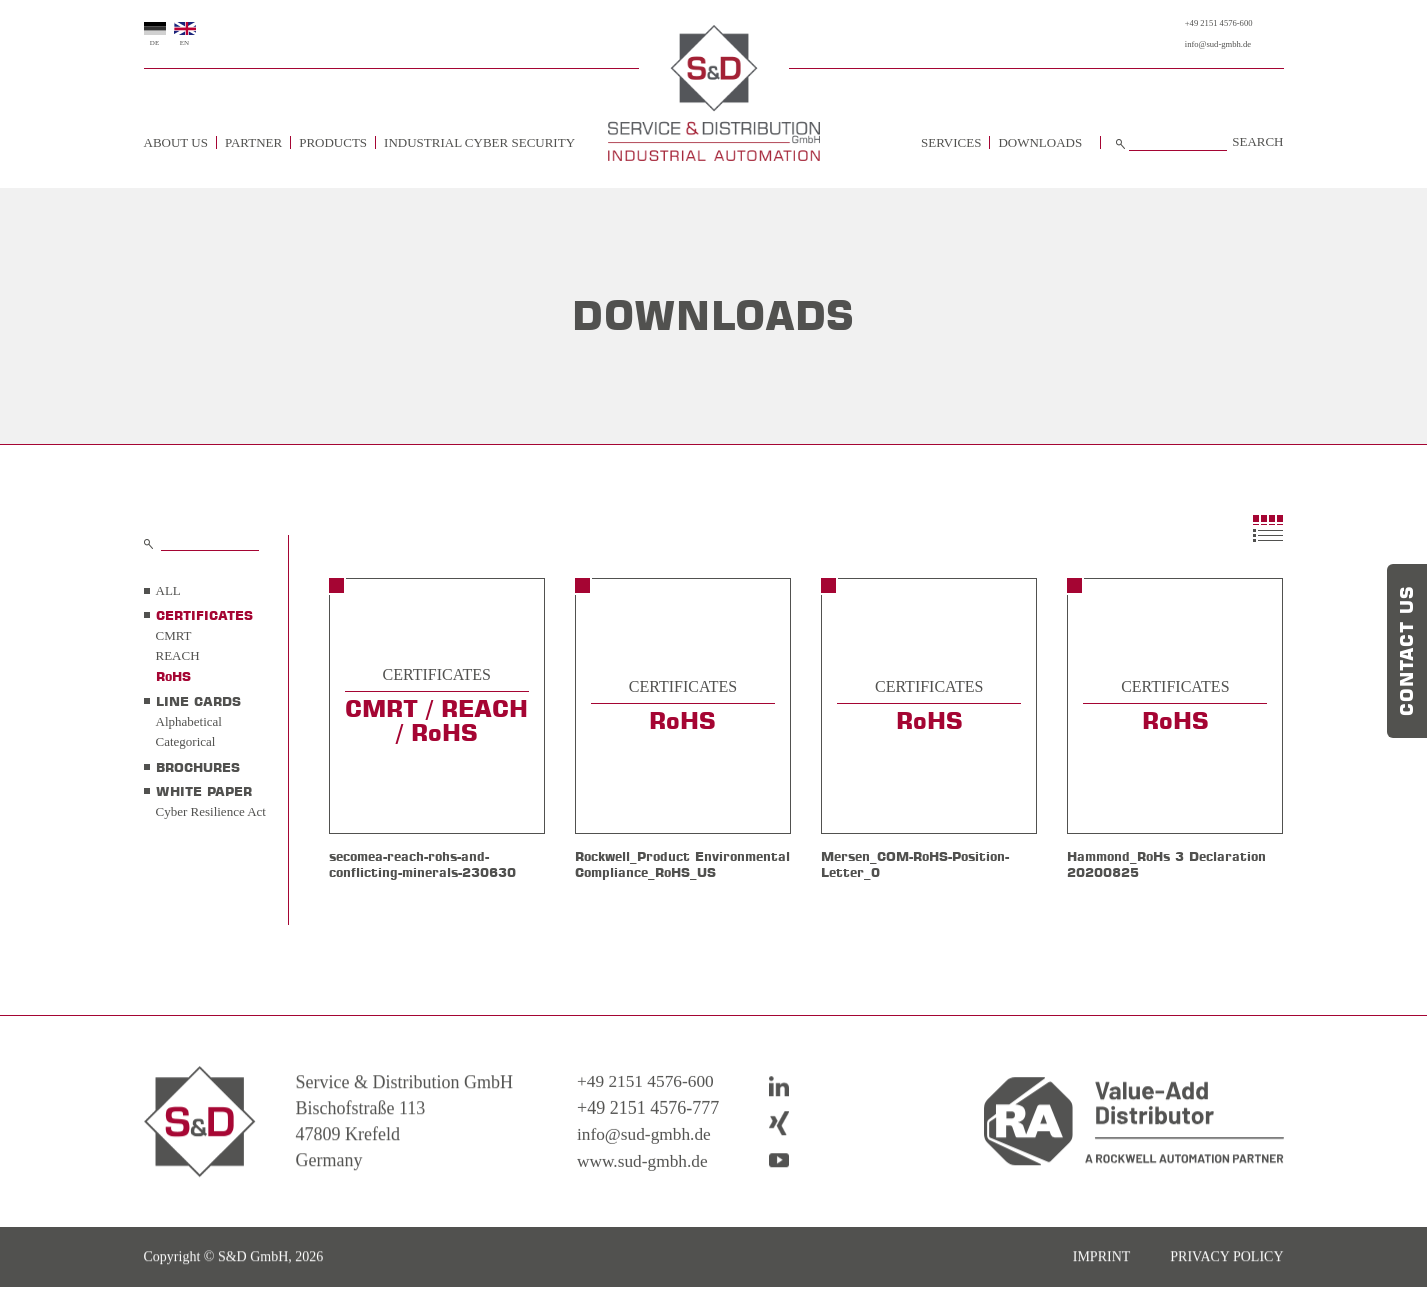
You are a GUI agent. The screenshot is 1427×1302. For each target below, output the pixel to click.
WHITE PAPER (204, 791)
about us (176, 142)
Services (951, 142)
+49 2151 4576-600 (1201, 23)
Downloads (1040, 142)
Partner (253, 142)
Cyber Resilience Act (211, 811)
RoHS (173, 676)
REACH (178, 655)
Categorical (186, 741)
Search (1257, 142)
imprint (1102, 1291)
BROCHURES (198, 767)
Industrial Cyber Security (479, 142)
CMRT (174, 635)
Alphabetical (189, 721)
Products (333, 142)
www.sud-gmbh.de (645, 1195)
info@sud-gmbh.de (1200, 44)
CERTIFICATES (204, 615)
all (168, 590)
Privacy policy (1226, 1291)
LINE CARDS (198, 701)
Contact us (1407, 651)
